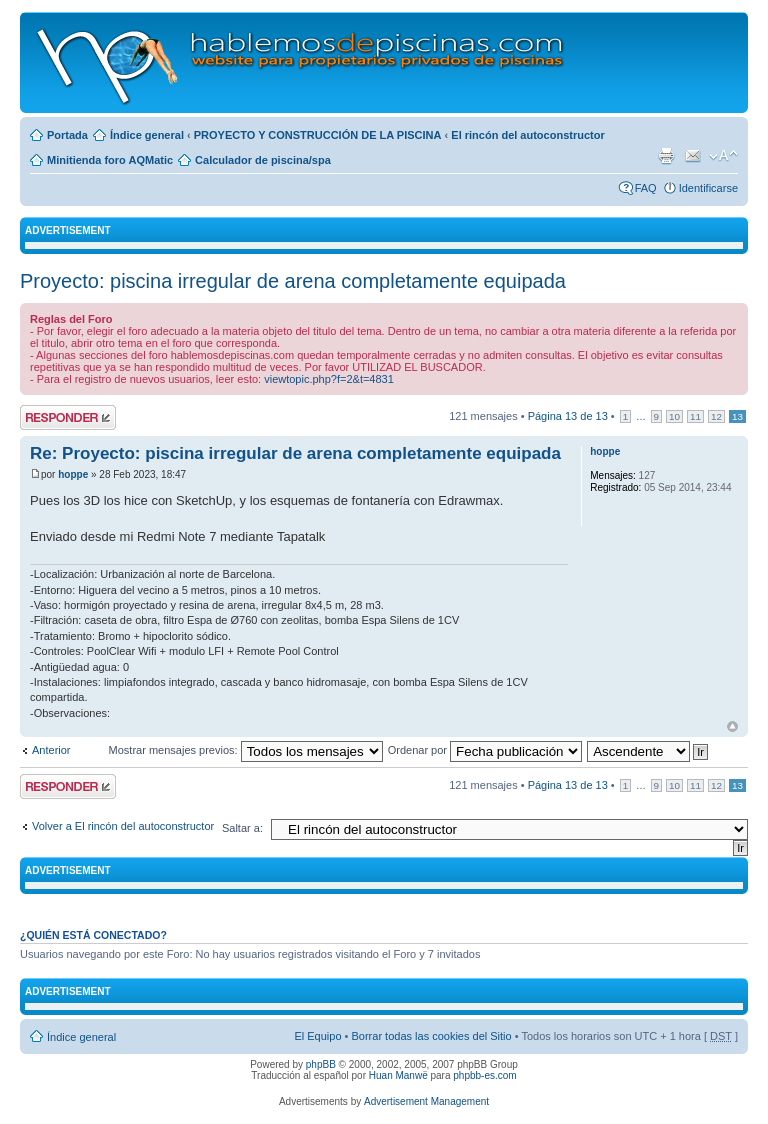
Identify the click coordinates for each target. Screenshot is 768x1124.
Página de (568, 416)
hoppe (73, 474)
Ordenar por (485, 750)
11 (695, 416)
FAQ (646, 188)
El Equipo (317, 1036)
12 (716, 416)
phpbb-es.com (484, 1075)
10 (674, 416)
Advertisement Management (426, 1101)
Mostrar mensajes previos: (246, 750)
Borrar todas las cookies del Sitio (431, 1036)
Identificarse (708, 188)
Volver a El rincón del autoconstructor (123, 826)
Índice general (147, 135)
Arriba (732, 726)
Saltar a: (242, 828)
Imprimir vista (666, 156)
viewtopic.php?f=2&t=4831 (329, 379)
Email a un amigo (693, 156)
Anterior (51, 750)
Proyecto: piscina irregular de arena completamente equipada (293, 281)
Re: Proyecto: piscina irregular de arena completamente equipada (295, 453)
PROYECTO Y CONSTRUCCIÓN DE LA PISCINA (318, 135)
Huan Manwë (398, 1075)
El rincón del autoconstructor (527, 135)
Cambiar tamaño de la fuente (723, 156)
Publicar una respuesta (68, 417)
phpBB (321, 1064)
